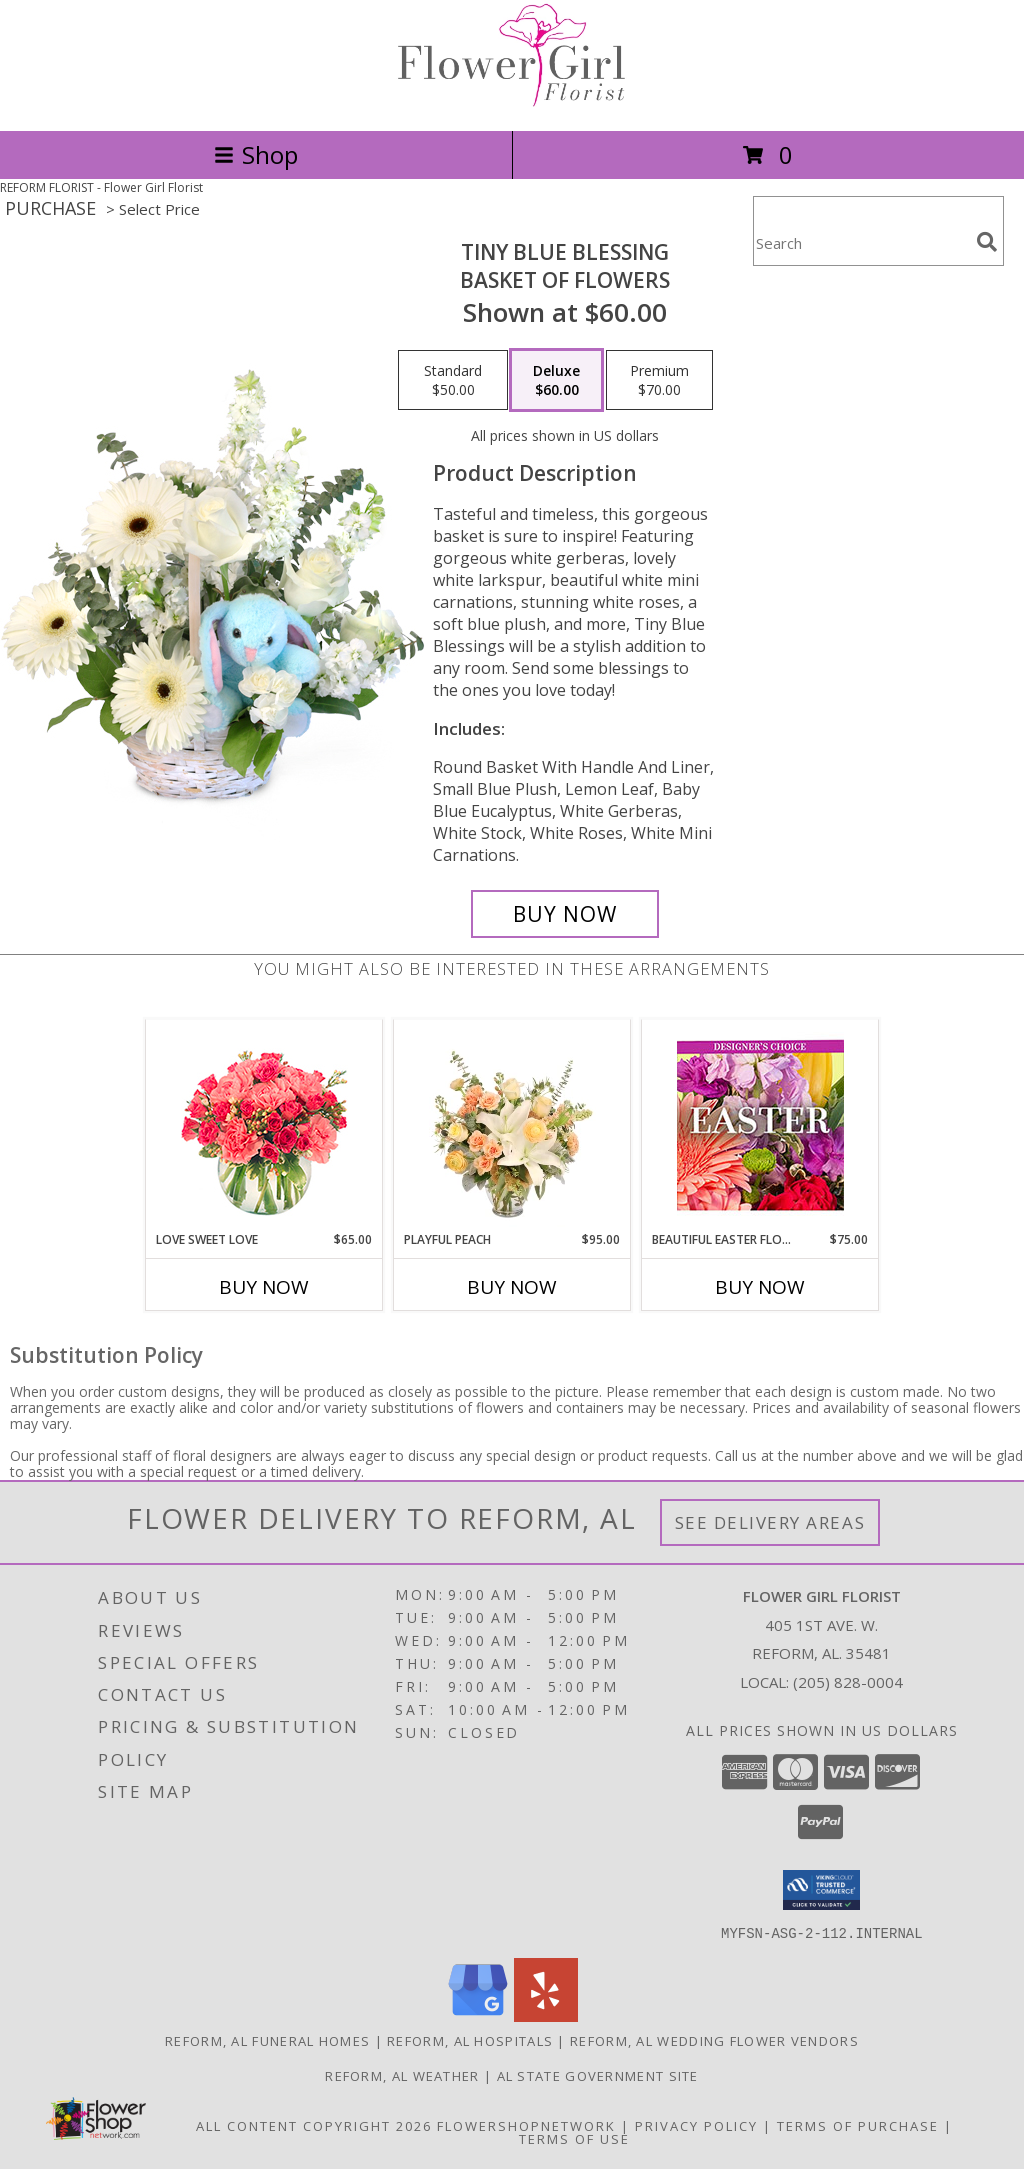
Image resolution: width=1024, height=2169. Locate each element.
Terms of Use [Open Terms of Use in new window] (574, 2138)
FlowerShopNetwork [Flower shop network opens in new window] (526, 2125)
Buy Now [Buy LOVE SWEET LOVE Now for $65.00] (264, 1287)
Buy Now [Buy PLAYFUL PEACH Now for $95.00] (512, 1287)
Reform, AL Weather (402, 2075)
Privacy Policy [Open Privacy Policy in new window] (696, 2125)
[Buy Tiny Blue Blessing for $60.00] (565, 914)
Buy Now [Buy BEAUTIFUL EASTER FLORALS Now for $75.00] (760, 1287)
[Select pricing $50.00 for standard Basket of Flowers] (453, 380)
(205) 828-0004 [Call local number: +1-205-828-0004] (848, 1682)
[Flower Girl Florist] (512, 101)
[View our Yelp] (546, 2015)
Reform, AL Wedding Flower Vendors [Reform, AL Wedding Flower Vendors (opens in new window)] (714, 2040)
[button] (821, 1890)
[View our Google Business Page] (478, 2015)
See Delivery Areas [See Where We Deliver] (770, 1522)
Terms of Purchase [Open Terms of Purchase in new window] (858, 2125)
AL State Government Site (598, 2075)
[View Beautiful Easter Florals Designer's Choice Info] (760, 1125)
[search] (987, 242)
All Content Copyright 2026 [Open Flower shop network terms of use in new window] (314, 2125)
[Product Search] (861, 243)
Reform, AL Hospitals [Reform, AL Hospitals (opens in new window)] (470, 2040)
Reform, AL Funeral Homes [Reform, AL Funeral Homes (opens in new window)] (267, 2040)
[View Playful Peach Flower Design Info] (512, 1126)
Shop (256, 154)
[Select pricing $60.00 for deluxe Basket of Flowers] (556, 380)
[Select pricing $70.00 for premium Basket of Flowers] (659, 380)
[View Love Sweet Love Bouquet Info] (264, 1125)
